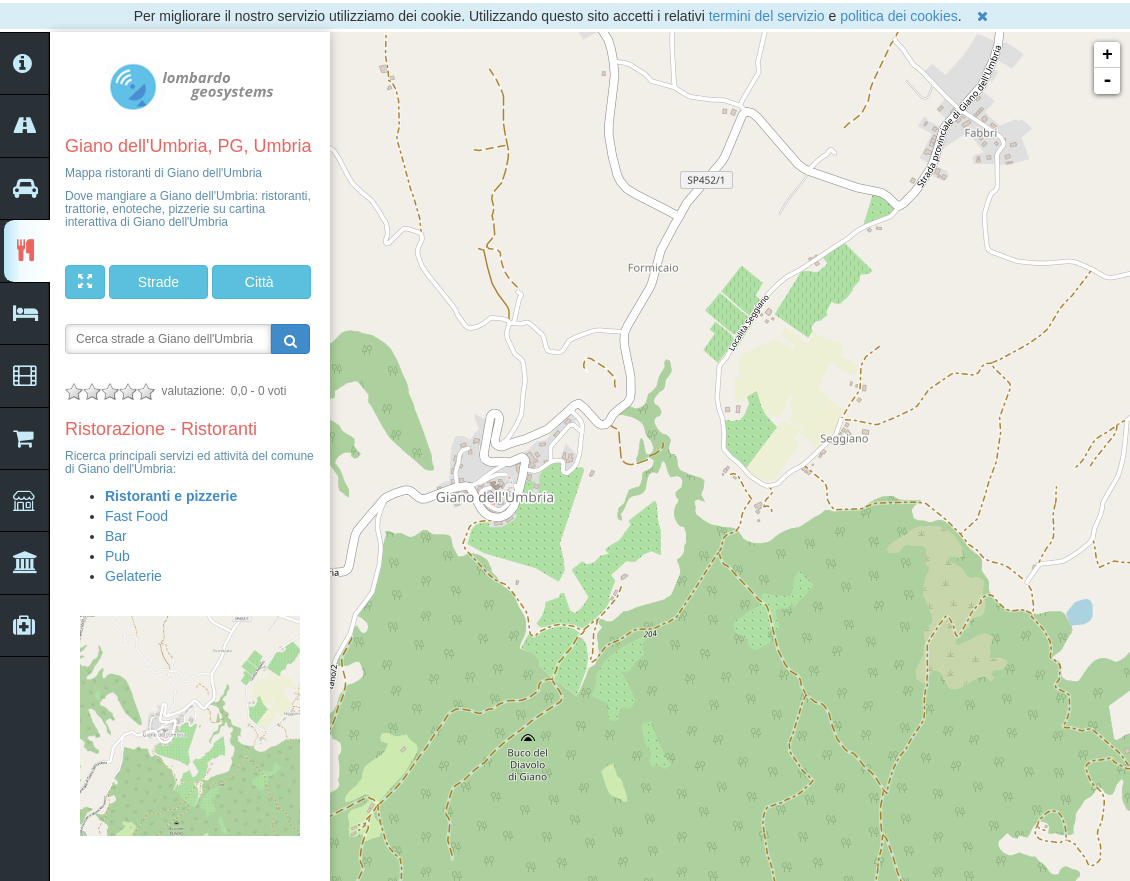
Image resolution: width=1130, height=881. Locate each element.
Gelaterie (133, 576)
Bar (116, 536)
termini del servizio (767, 16)
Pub (117, 556)
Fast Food (136, 516)
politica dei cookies (899, 16)
